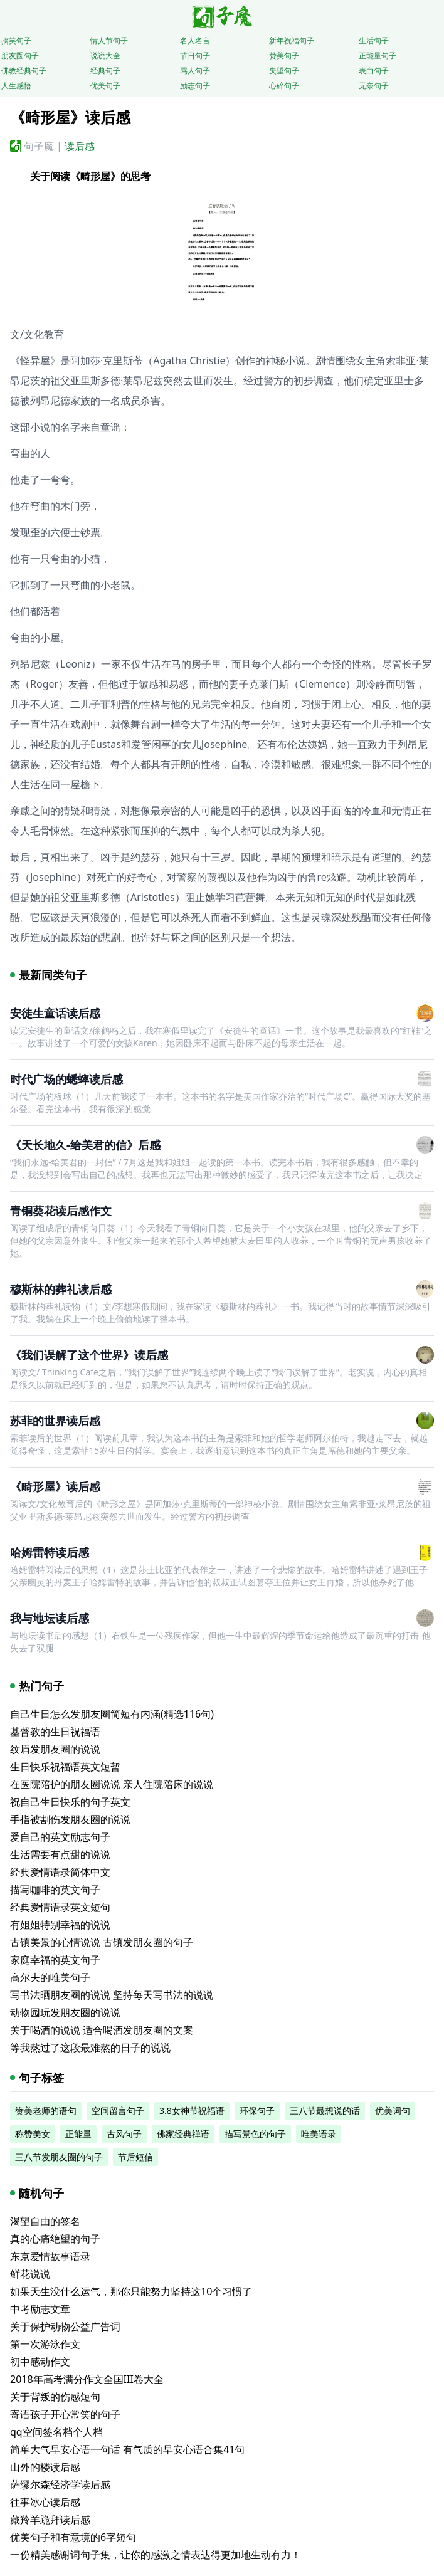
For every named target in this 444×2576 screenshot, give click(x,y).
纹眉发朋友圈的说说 (55, 1749)
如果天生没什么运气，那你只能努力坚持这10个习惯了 (131, 2291)
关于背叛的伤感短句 (55, 2397)
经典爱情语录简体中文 (60, 1872)
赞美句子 (284, 55)
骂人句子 (195, 70)
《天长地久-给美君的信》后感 (85, 1144)
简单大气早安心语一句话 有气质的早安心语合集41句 (127, 2449)
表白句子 (374, 70)
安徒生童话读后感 (55, 1013)
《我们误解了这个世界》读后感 (89, 1354)
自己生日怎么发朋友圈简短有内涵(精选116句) (112, 1714)
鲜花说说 (30, 2274)
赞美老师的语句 (46, 2110)
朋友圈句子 (20, 55)
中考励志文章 (40, 2309)
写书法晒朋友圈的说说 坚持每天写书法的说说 (111, 1995)
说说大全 (105, 55)
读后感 (80, 146)
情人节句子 (109, 40)
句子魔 (39, 146)
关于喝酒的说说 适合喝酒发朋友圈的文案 (101, 2030)
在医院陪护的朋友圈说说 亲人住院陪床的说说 (111, 1784)
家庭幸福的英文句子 (55, 1960)
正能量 (78, 2134)
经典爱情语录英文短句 (60, 1907)
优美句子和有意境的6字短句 (73, 2537)
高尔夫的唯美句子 (50, 1977)
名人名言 (195, 40)
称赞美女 (32, 2134)
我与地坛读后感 (49, 1618)
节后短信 (135, 2157)
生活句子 (374, 40)
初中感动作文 (40, 2361)
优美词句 (392, 2110)
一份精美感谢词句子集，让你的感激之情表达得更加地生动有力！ (155, 2555)
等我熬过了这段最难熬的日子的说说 (90, 2047)
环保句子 (257, 2110)
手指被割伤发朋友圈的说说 (70, 1819)
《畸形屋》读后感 (55, 1486)
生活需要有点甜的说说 (60, 1854)
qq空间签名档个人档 (56, 2432)
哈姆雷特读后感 (49, 1552)
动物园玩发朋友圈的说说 (65, 2012)
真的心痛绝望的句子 (55, 2239)
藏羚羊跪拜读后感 (50, 2519)
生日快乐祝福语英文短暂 (65, 1767)
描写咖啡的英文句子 (55, 1889)
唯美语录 (318, 2134)
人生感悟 (16, 85)
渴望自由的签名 (45, 2221)
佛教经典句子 (23, 70)
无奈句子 (374, 85)
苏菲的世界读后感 (55, 1420)
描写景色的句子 (255, 2134)
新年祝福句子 (291, 40)
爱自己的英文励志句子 (60, 1837)
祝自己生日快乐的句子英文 (70, 1802)
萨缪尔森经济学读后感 (60, 2484)
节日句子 (195, 55)
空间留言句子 (118, 2110)
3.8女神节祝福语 (192, 2110)
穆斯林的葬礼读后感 (61, 1288)
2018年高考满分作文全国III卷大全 (87, 2379)
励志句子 (195, 85)
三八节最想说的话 (325, 2110)
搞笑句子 (16, 40)
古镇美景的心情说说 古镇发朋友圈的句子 (101, 1942)
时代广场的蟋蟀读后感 (66, 1078)
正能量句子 (377, 55)
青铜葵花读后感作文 (61, 1210)
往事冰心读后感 (45, 2502)
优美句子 (105, 85)
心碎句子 (284, 85)
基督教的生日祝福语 (55, 1731)
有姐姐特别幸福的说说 (60, 1925)
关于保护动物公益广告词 (65, 2326)
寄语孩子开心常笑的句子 (65, 2414)
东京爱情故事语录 (50, 2256)
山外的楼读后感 (45, 2467)
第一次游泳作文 (45, 2344)
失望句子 (284, 70)
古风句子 (124, 2134)
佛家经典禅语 (183, 2134)
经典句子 (105, 70)
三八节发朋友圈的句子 (59, 2157)
